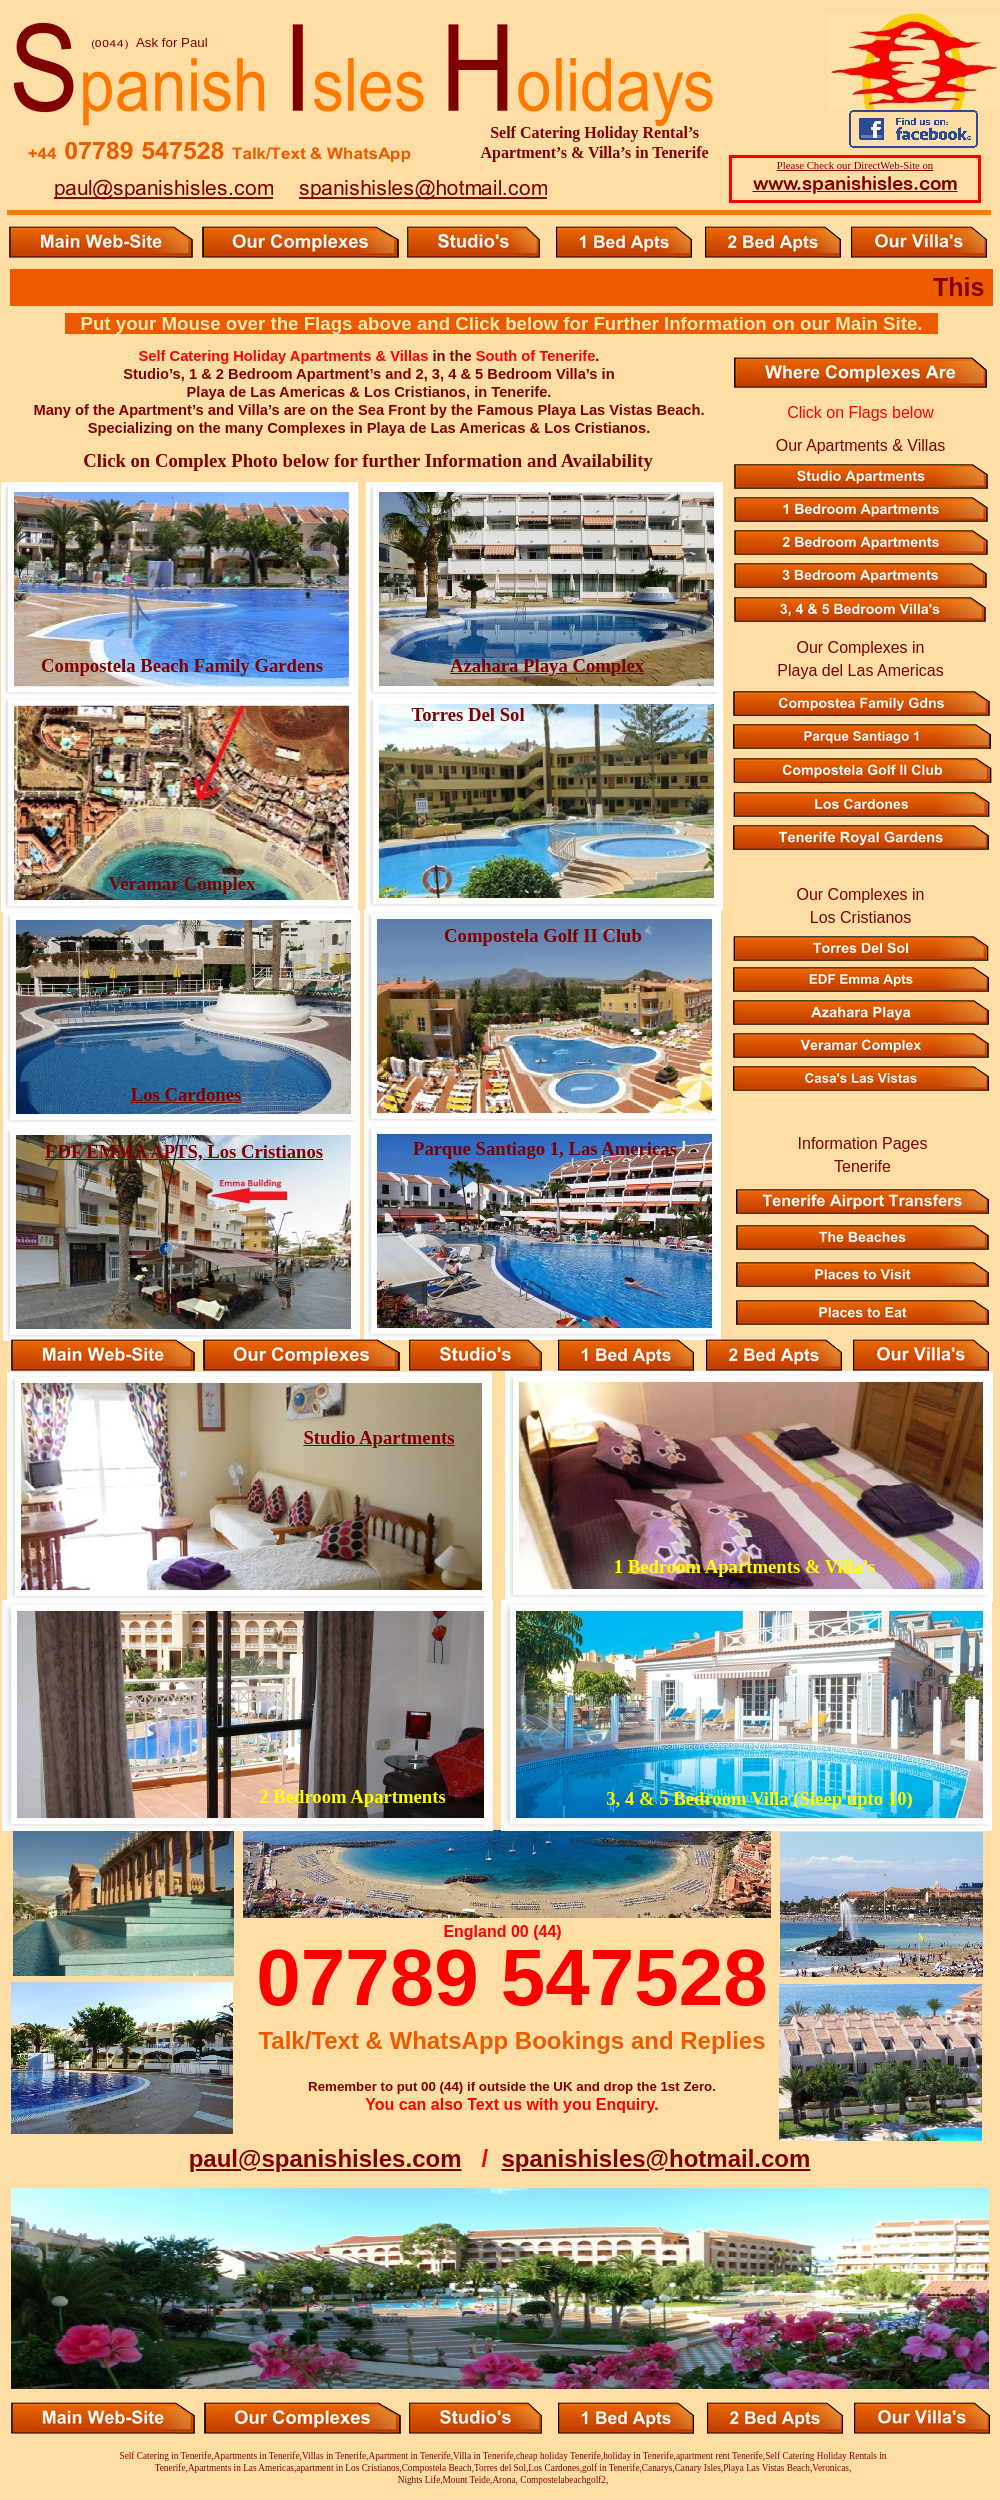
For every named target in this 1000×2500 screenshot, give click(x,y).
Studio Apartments (378, 1437)
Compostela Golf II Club (543, 935)
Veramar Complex (182, 883)
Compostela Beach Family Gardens (182, 665)
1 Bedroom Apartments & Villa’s (745, 1566)
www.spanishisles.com (855, 183)
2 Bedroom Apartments (352, 1796)
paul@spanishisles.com (325, 2158)
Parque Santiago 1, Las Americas (545, 1148)
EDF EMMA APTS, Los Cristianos (184, 1151)
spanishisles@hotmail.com (656, 2158)
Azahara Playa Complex (547, 665)
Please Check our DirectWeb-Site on (855, 165)
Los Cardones (186, 1094)
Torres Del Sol (467, 714)
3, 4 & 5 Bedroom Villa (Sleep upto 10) (759, 1798)
